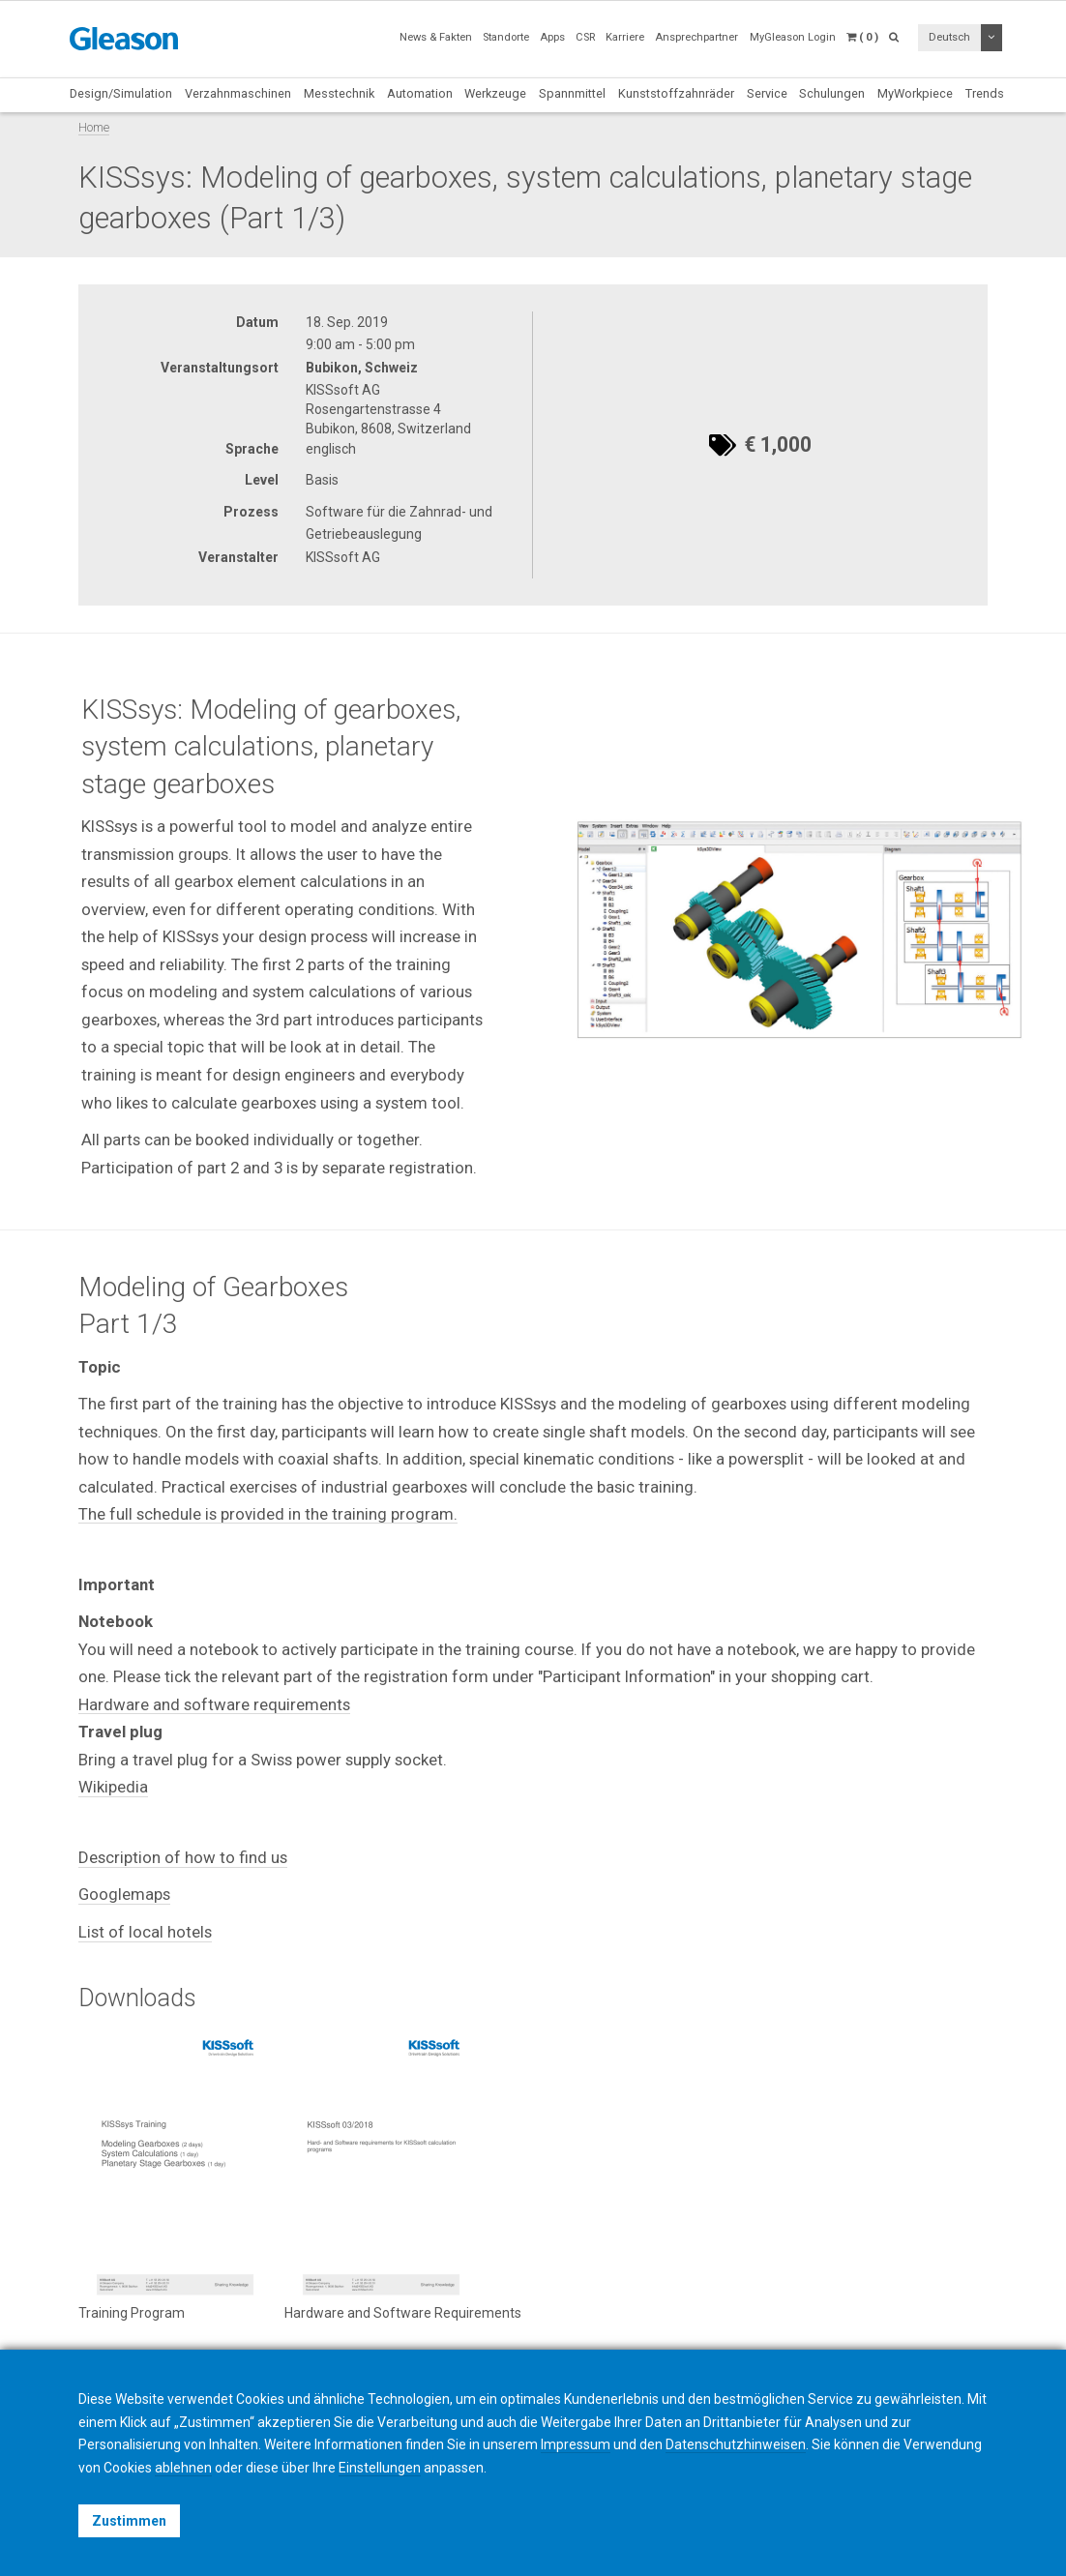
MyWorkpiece (915, 93)
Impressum (575, 2444)
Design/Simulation (121, 93)
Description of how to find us (182, 1857)
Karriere (625, 37)
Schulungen (832, 93)
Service (767, 93)
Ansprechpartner (696, 37)
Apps (552, 37)
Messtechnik (339, 93)
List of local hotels (145, 1931)
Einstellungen (380, 2467)
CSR (585, 37)
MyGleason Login (793, 37)
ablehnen (183, 2467)
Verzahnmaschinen (238, 93)
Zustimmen (129, 2521)
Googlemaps (124, 1894)
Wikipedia (113, 1786)
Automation (420, 93)
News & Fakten (436, 37)
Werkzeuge (495, 93)
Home (93, 127)
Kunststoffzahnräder (676, 93)
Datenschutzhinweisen (736, 2444)
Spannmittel (572, 93)
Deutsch (949, 37)
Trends (984, 93)
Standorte (506, 37)
